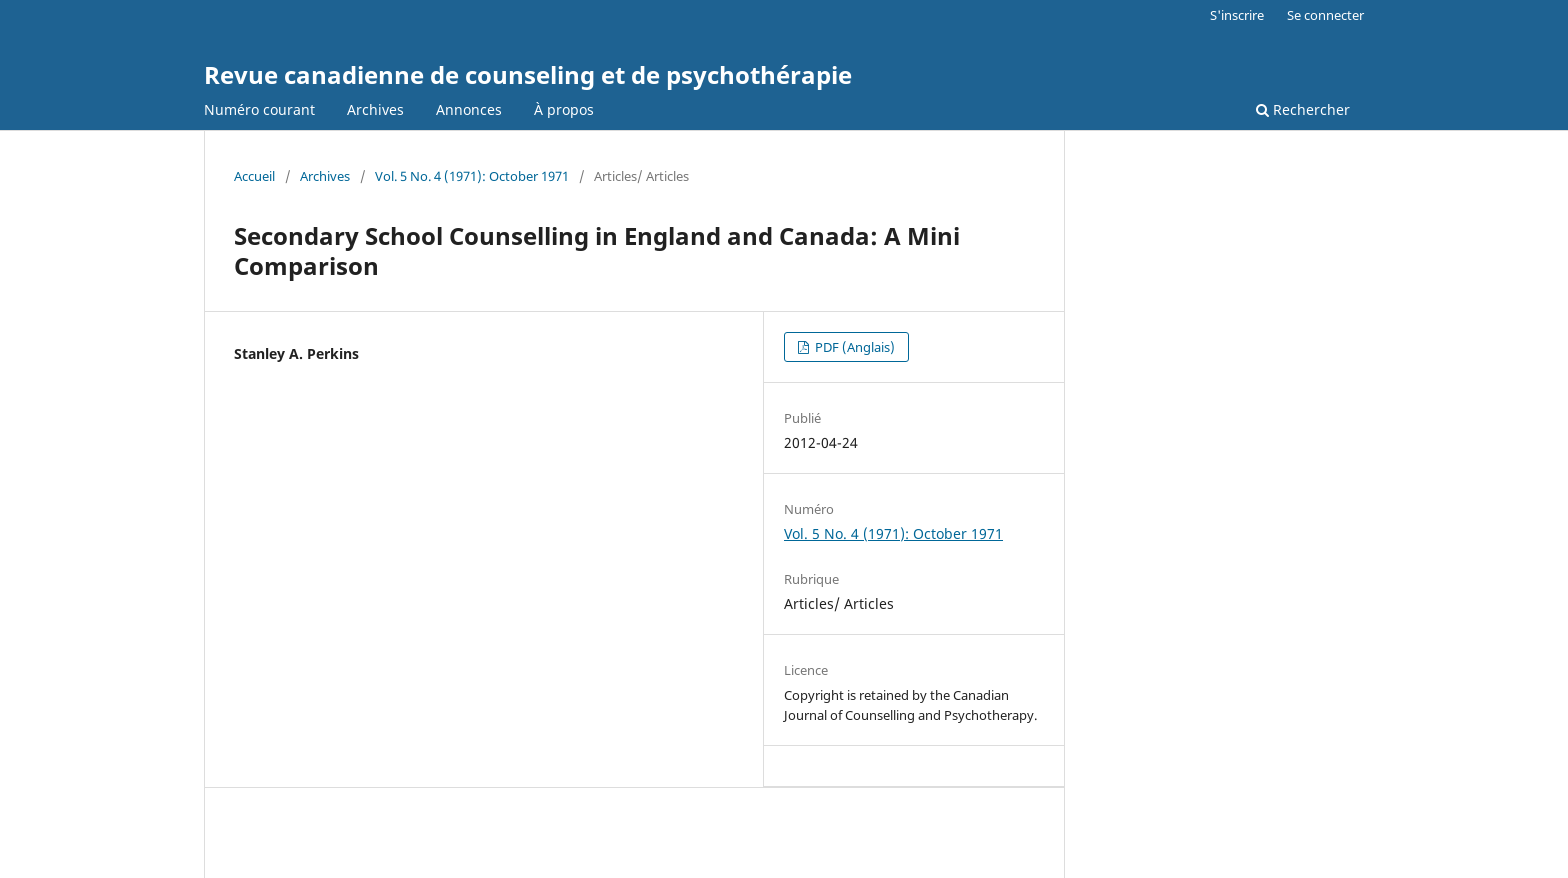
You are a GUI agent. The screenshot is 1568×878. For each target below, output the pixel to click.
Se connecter (1325, 15)
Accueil (254, 176)
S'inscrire (1237, 15)
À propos (564, 109)
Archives (375, 109)
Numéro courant (259, 109)
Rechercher (1303, 109)
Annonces (469, 109)
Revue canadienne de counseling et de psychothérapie (528, 74)
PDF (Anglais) (853, 347)
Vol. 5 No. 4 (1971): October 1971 (472, 176)
